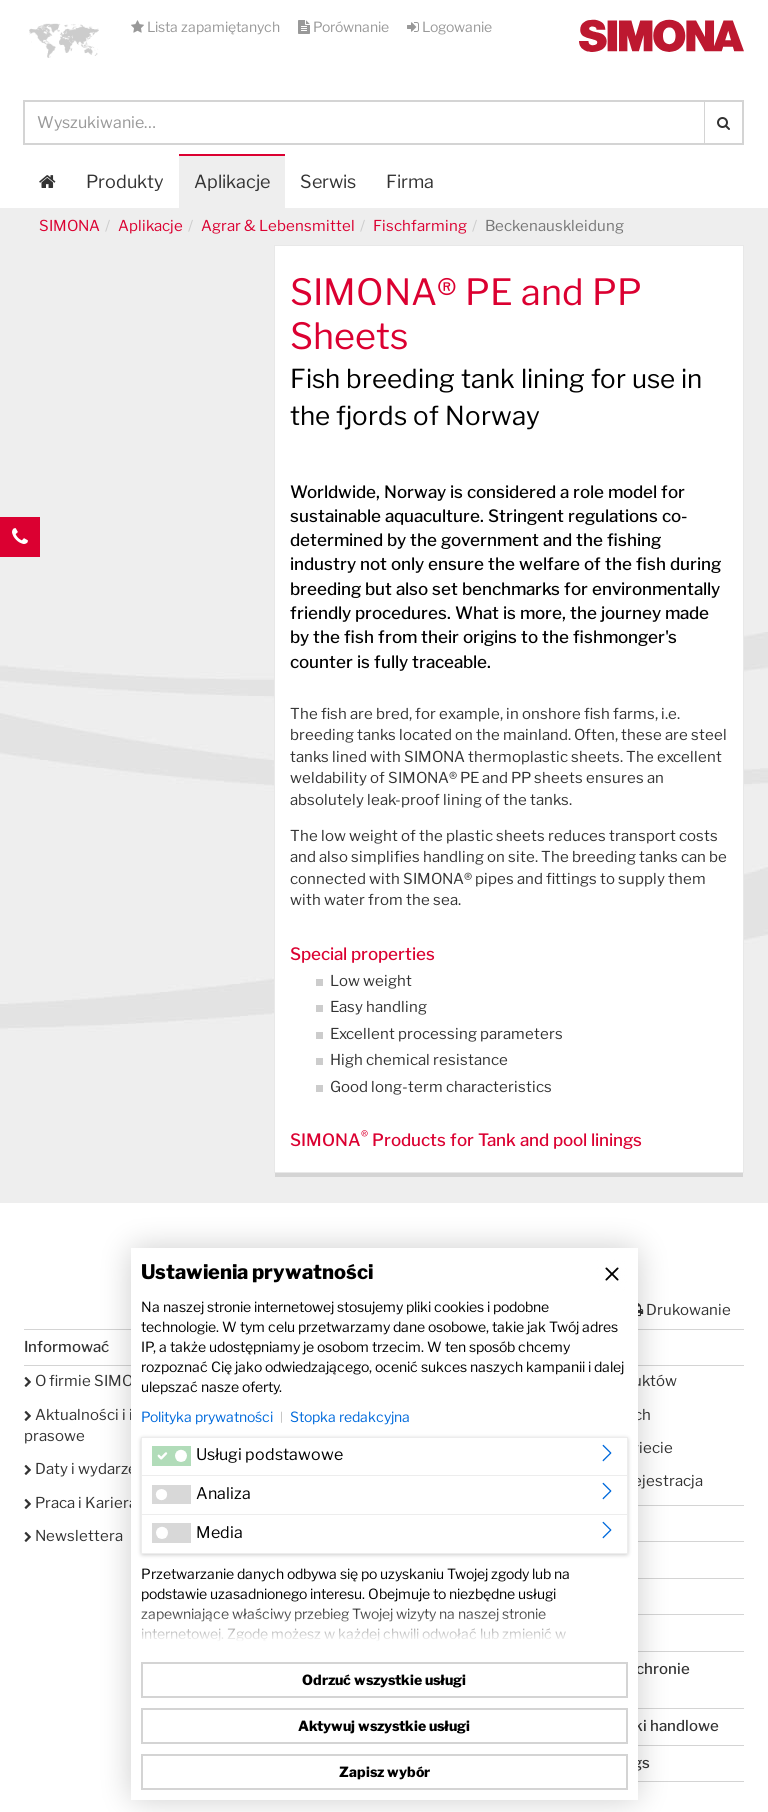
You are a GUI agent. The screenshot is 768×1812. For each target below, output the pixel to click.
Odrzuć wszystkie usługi (384, 1679)
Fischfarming (420, 226)
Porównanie (345, 26)
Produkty (125, 181)
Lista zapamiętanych (207, 26)
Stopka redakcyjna (350, 1416)
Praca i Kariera (80, 1503)
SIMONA (69, 226)
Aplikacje (232, 181)
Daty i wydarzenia (91, 1469)
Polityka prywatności (207, 1416)
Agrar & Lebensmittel (278, 226)
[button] (64, 40)
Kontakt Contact (20, 577)
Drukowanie (680, 1310)
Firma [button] (410, 181)
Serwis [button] (328, 181)
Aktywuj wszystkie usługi (384, 1725)
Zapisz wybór (384, 1771)
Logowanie (449, 26)
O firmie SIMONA (89, 1381)
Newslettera (73, 1536)
